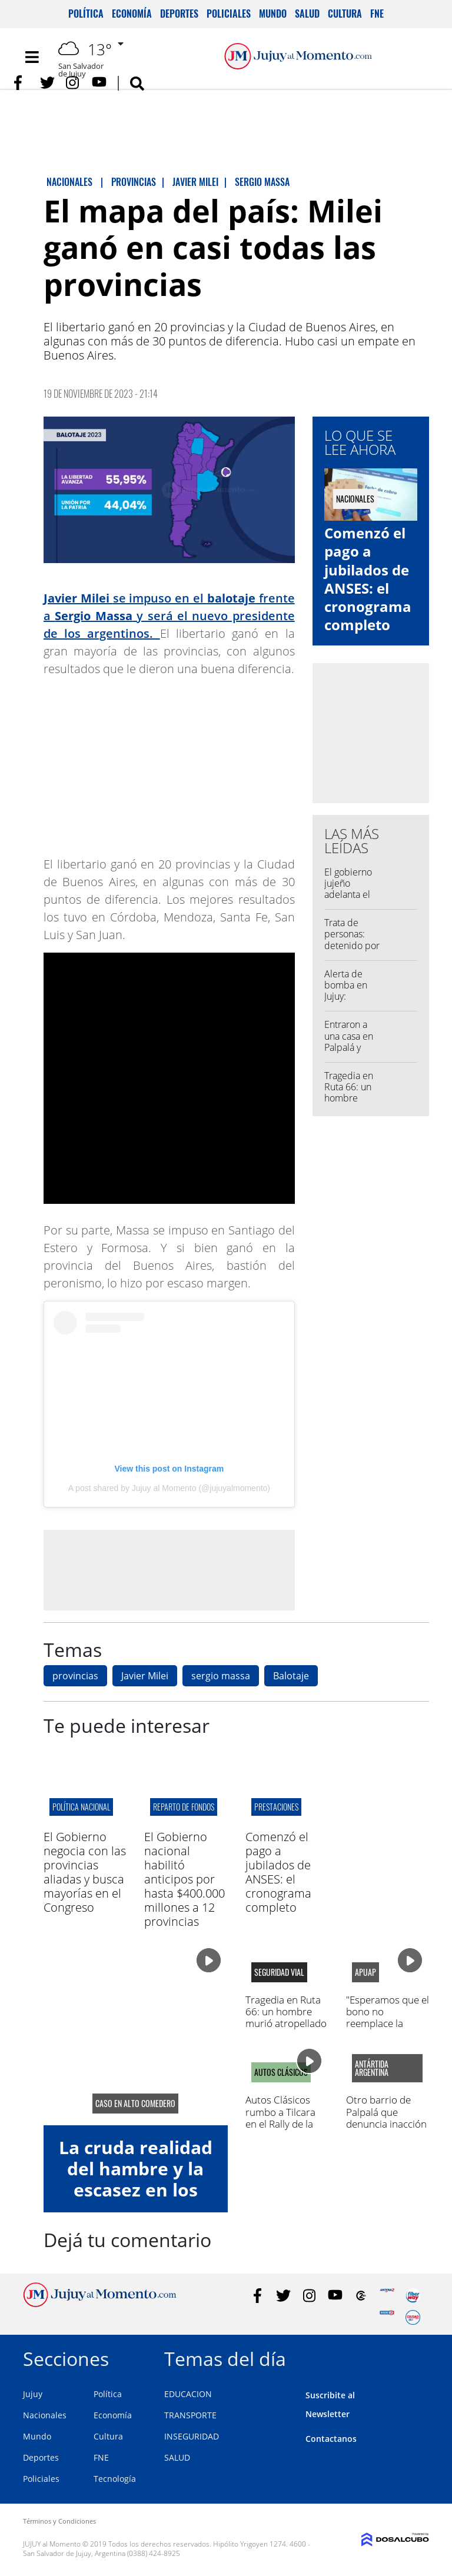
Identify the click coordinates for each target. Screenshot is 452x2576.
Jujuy (32, 2393)
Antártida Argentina (371, 2068)
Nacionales (45, 2415)
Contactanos (331, 2438)
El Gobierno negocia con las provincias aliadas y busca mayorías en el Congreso (85, 1872)
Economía (132, 13)
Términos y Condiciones (59, 2521)
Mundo (273, 13)
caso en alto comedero (135, 2103)
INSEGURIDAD (191, 2436)
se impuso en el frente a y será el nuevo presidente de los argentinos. (169, 615)
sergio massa (220, 1675)
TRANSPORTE (190, 2415)
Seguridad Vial (279, 1972)
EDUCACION (188, 2393)
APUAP (365, 1972)
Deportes (179, 13)
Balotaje (291, 1675)
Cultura (345, 13)
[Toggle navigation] (31, 57)
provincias (75, 1675)
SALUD (177, 2457)
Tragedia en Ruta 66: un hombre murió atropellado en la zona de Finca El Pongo (286, 2024)
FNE (377, 13)
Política (86, 13)
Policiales (229, 13)
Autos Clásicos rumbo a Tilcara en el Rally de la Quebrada (280, 2117)
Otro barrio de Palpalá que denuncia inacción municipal (386, 2117)
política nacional (81, 1806)
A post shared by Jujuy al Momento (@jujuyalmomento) (169, 1488)
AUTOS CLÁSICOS (281, 2072)
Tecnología (115, 2478)
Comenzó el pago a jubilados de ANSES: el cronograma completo (367, 578)
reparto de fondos (183, 1806)
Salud (307, 13)
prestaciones (276, 1806)
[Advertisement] (169, 1569)
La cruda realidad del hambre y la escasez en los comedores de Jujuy (135, 2189)
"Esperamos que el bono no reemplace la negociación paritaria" (387, 2024)
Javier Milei (144, 1675)
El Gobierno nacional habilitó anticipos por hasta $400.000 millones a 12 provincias (184, 1879)
